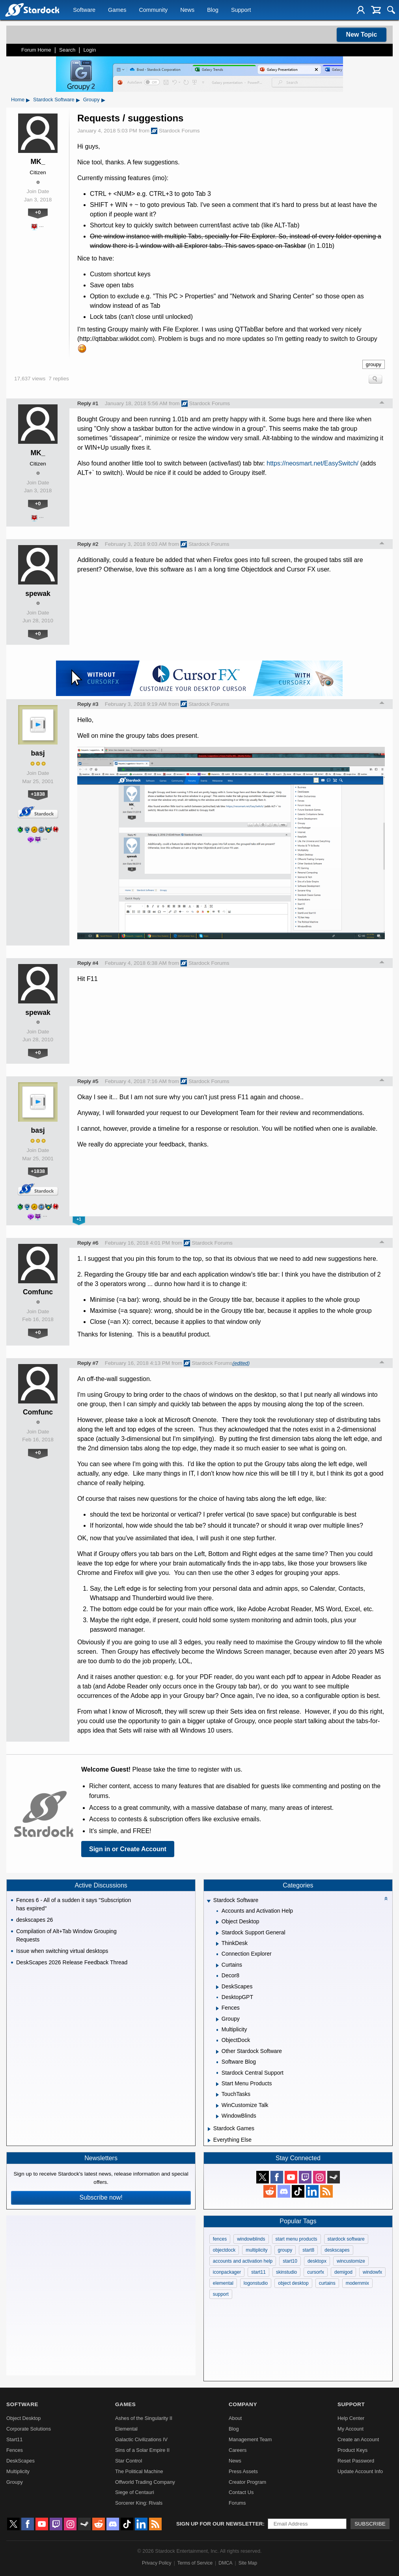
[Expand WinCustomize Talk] (217, 2106)
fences (220, 2239)
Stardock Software (54, 99)
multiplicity (256, 2250)
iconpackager (227, 2272)
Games (117, 10)
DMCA (225, 2563)
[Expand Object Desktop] (217, 1922)
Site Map (248, 2563)
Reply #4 (88, 963)
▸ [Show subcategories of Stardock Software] (78, 99)
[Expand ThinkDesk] (217, 1944)
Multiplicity (18, 2471)
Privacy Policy (157, 2563)
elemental (223, 2283)
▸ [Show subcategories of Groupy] (103, 99)
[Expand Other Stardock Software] (217, 2052)
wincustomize (351, 2261)
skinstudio (286, 2272)
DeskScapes (20, 2461)
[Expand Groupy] (217, 2019)
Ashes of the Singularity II (143, 2418)
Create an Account (358, 2439)
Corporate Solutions (28, 2429)
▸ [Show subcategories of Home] (28, 99)
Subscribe (370, 2524)
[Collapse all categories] (386, 1898)
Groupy (91, 99)
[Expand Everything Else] (209, 2140)
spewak (37, 593)
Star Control (128, 2461)
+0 (38, 212)
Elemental (126, 2429)
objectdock (224, 2250)
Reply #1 (88, 403)
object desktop (293, 2283)
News (187, 10)
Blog (212, 10)
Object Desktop (23, 2418)
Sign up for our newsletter (219, 2524)
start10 (290, 2261)
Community (153, 10)
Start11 (14, 2439)
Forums (237, 2503)
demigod (343, 2272)
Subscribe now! (100, 2197)
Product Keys (352, 2450)
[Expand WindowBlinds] (217, 2116)
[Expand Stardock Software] (209, 1901)
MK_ (37, 162)
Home (17, 99)
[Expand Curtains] (217, 1965)
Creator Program (247, 2482)
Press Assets (243, 2471)
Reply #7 (88, 1363)
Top (382, 403)
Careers (238, 2450)
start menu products (296, 2239)
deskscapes (336, 2250)
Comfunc (38, 1292)
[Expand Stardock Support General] (217, 1933)
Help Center (350, 2418)
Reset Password (355, 2461)
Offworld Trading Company (145, 2482)
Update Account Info (360, 2471)
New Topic (361, 34)
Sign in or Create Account (127, 1849)
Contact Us (241, 2492)
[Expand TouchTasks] (217, 2095)
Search (67, 50)
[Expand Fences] (217, 2008)
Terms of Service (195, 2563)
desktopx (317, 2261)
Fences (14, 2450)
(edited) (241, 1363)
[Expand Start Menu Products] (217, 2084)
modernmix (357, 2283)
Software (84, 10)
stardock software (346, 2239)
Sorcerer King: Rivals (138, 2503)
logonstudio (256, 2283)
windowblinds (251, 2239)
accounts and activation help (242, 2261)
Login (89, 50)
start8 (308, 2250)
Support (241, 10)
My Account (350, 2429)
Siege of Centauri (134, 2492)
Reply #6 (88, 1243)
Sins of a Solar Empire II (142, 2450)
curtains (327, 2283)
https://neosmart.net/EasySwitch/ (312, 463)
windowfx (372, 2272)
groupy (373, 364)
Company (243, 2404)
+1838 (38, 794)
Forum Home (36, 50)
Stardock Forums (175, 131)
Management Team (250, 2439)
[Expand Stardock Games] (209, 2129)
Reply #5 (88, 1081)
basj (38, 753)
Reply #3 (88, 704)
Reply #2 (88, 544)
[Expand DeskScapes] (217, 1987)
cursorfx (315, 2272)
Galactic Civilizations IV (141, 2439)
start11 (258, 2272)
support (221, 2294)
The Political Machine (139, 2471)
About (235, 2418)
